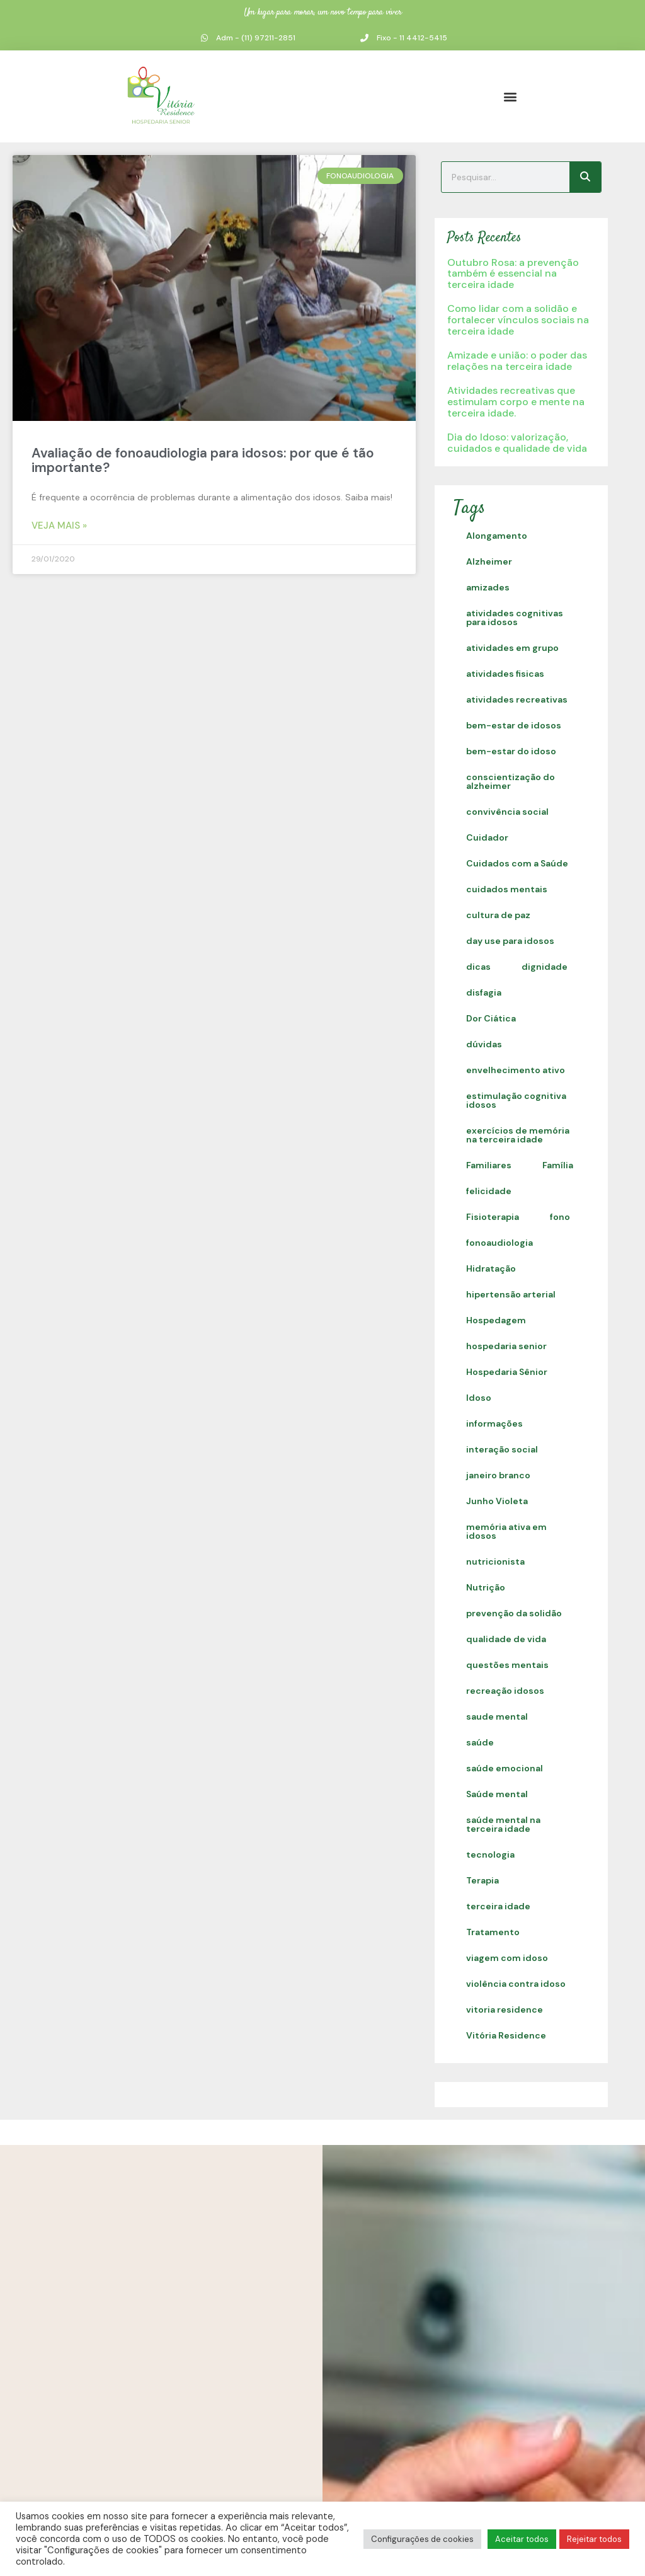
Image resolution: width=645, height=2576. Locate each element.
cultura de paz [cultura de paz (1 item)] (498, 915)
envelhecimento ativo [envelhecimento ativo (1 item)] (515, 1070)
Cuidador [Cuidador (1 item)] (487, 837)
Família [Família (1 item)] (557, 1165)
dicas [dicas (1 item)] (478, 966)
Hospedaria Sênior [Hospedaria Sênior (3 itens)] (506, 1371)
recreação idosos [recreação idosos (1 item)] (505, 1690)
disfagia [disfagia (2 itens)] (483, 992)
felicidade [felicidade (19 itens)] (488, 1191)
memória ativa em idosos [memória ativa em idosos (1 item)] (506, 1531)
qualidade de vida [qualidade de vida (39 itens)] (506, 1639)
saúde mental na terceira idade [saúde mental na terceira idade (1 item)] (503, 1824)
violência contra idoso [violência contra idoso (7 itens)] (516, 1983)
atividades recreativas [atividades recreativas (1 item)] (517, 699)
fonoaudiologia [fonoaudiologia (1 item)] (499, 1242)
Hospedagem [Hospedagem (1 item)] (496, 1320)
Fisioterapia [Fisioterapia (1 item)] (492, 1216)
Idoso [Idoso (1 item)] (478, 1397)
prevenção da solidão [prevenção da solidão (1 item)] (514, 1613)
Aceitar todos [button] (522, 2539)
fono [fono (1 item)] (560, 1216)
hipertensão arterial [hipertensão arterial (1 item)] (511, 1294)
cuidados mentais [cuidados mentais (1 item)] (506, 889)
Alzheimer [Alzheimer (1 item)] (489, 561)
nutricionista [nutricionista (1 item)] (495, 1561)
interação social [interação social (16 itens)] (502, 1449)
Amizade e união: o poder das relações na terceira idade (517, 360)
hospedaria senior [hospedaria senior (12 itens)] (506, 1346)
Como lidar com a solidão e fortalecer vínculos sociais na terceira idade (518, 319)
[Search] (585, 177)
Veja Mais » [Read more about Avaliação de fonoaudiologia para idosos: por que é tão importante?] (59, 525)
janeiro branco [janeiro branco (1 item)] (498, 1475)
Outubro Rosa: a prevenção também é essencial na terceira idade (513, 273)
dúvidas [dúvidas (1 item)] (484, 1044)
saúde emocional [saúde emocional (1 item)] (504, 1768)
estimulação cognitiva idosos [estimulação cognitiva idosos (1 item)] (516, 1100)
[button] (509, 96)
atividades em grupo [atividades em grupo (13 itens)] (512, 647)
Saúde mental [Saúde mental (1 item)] (497, 1794)
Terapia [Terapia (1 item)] (482, 1880)
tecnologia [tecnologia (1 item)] (490, 1854)
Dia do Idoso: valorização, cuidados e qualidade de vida (517, 442)
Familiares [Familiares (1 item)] (488, 1165)
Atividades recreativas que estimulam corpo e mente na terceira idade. (516, 401)
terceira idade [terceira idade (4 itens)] (498, 1906)
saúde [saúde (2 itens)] (480, 1742)
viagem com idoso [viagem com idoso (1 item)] (507, 1958)
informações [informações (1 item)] (494, 1423)
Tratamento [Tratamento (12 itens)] (493, 1932)
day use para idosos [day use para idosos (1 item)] (510, 940)
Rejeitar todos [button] (594, 2539)
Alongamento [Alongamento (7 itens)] (496, 535)
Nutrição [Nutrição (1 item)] (485, 1587)
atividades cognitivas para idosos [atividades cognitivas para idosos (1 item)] (514, 617)
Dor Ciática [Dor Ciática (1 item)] (491, 1018)
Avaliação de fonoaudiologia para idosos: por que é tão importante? (202, 460)
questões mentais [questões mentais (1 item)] (507, 1664)
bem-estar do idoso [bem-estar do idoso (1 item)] (511, 751)
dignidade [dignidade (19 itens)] (545, 966)
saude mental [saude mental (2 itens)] (497, 1716)
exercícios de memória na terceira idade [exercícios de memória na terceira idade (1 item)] (517, 1135)
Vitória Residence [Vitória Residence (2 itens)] (506, 2035)
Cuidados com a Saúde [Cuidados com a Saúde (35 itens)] (517, 863)
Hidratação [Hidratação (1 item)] (491, 1268)
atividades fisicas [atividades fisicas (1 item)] (505, 673)
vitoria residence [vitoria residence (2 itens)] (504, 2009)
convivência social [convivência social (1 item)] (507, 811)
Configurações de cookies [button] (422, 2539)
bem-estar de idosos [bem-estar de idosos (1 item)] (513, 725)
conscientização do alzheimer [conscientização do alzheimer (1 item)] (510, 781)
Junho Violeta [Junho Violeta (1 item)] (497, 1501)
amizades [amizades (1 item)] (488, 587)
